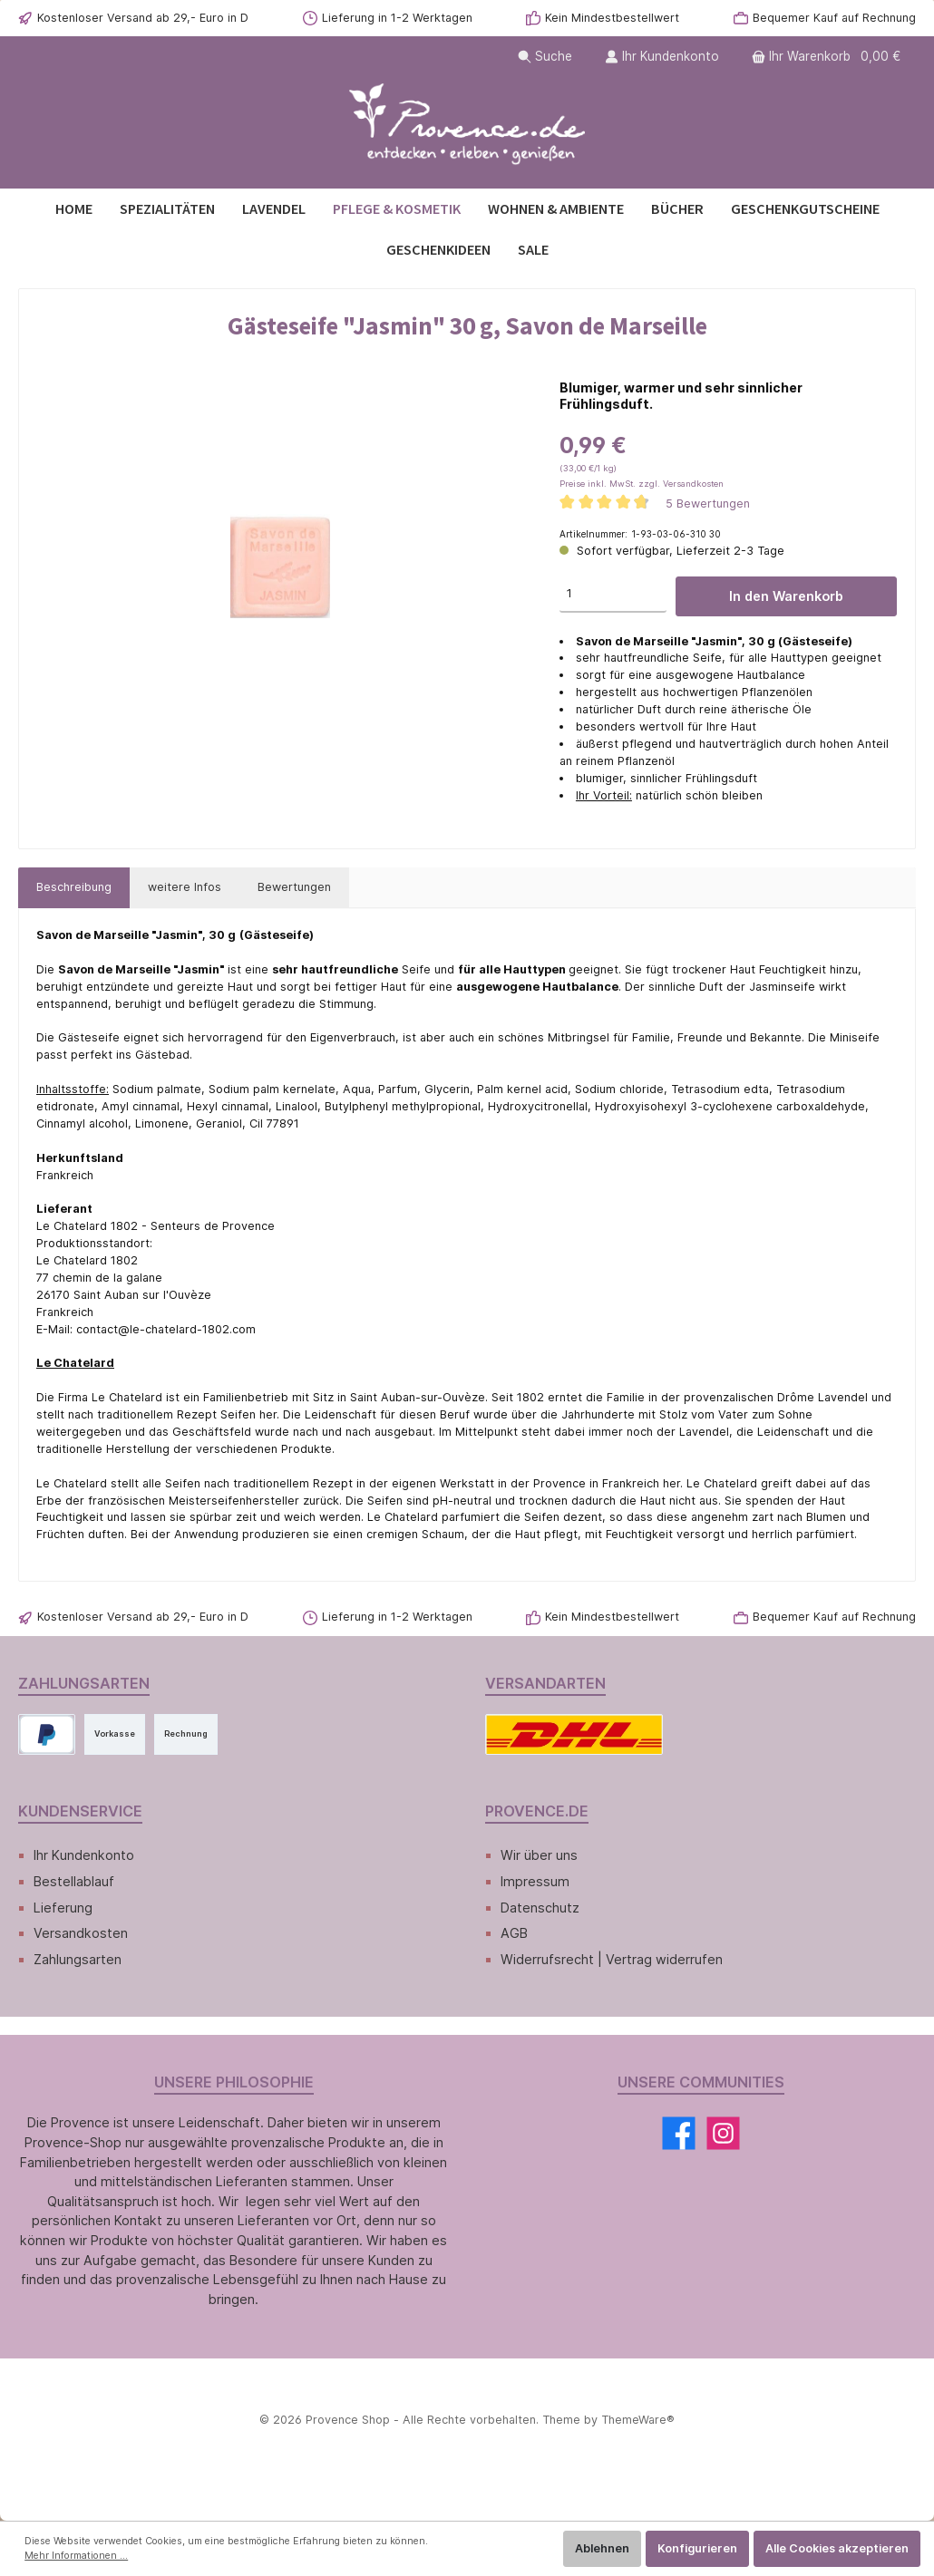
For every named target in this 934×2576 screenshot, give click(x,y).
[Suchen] (545, 56)
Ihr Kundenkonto (84, 1855)
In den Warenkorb (786, 596)
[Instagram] (723, 2133)
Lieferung (63, 1907)
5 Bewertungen (708, 503)
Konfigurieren (697, 2548)
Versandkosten (81, 1933)
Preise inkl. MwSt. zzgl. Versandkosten (641, 484)
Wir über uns (539, 1855)
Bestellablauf (74, 1881)
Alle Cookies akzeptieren (837, 2548)
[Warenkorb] (828, 56)
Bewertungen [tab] (294, 887)
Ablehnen (602, 2548)
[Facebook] (678, 2133)
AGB (514, 1933)
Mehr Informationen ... (76, 2555)
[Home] (74, 209)
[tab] (74, 887)
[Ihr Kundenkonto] (662, 56)
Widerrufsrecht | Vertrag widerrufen (612, 1959)
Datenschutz (540, 1907)
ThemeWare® (638, 2419)
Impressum (535, 1881)
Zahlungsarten (78, 1959)
